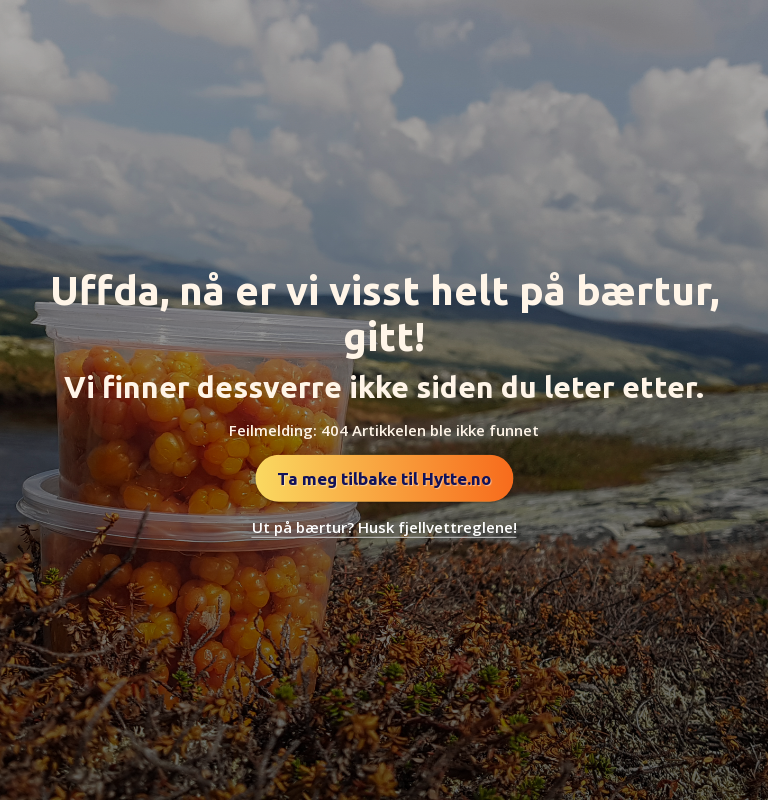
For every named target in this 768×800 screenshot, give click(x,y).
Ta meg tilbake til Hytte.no (384, 478)
